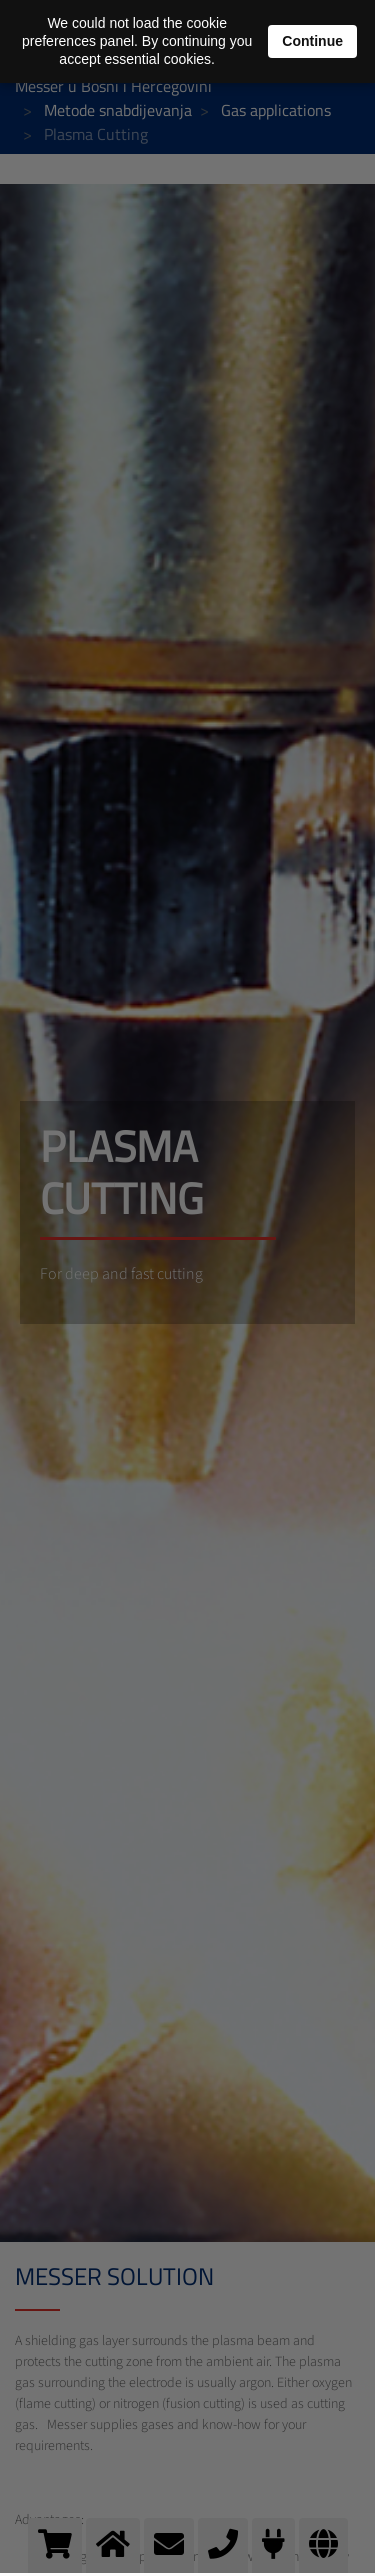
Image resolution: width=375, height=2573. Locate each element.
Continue (312, 41)
